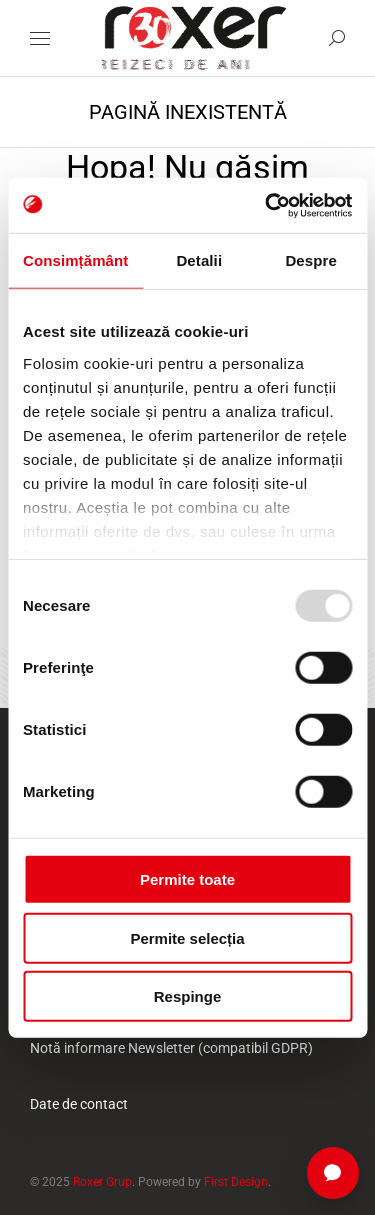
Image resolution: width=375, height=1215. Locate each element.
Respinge (188, 996)
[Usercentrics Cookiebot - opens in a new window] (267, 205)
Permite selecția (187, 937)
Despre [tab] (310, 260)
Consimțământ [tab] (75, 260)
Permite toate (187, 879)
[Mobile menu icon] (40, 38)
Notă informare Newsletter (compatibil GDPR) (171, 1048)
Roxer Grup (102, 1182)
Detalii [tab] (199, 260)
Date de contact (79, 1104)
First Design (236, 1182)
